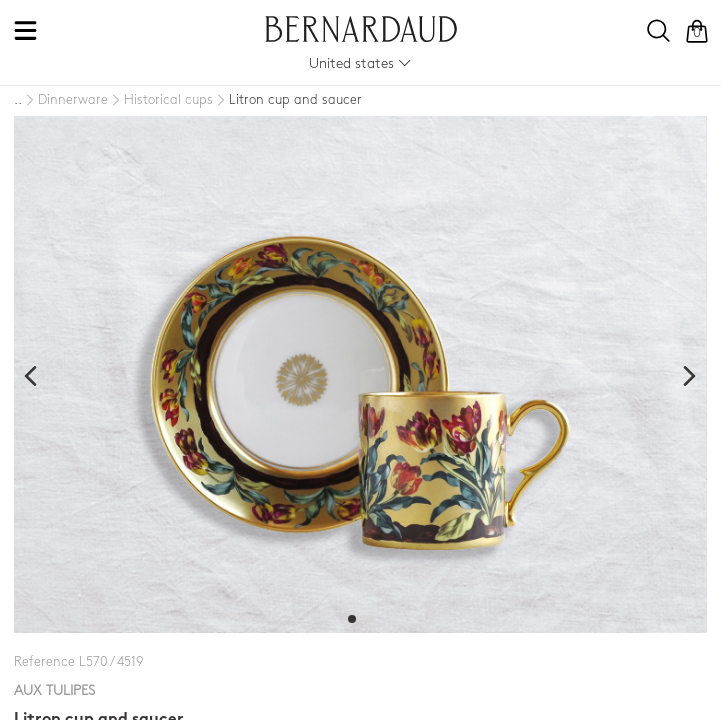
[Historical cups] (160, 101)
